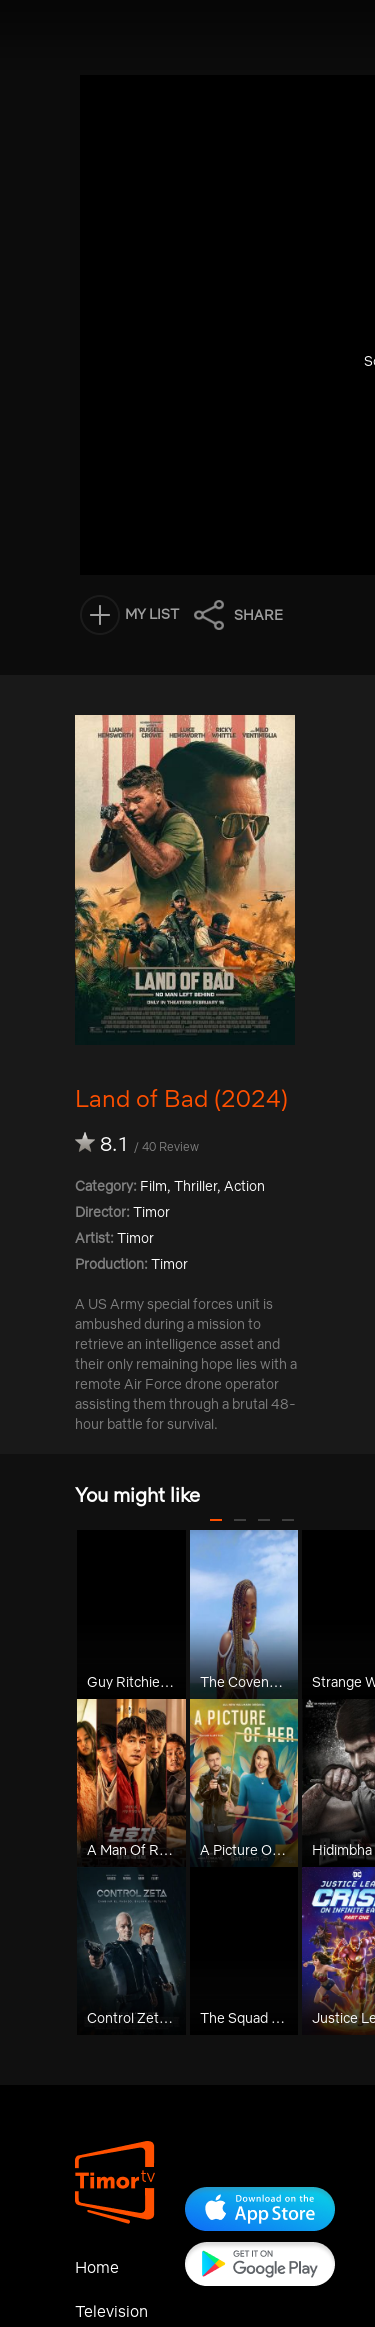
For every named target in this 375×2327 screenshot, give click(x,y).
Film (153, 1186)
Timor (135, 1238)
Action (244, 1186)
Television (111, 2311)
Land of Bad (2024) (181, 1098)
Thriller (195, 1186)
